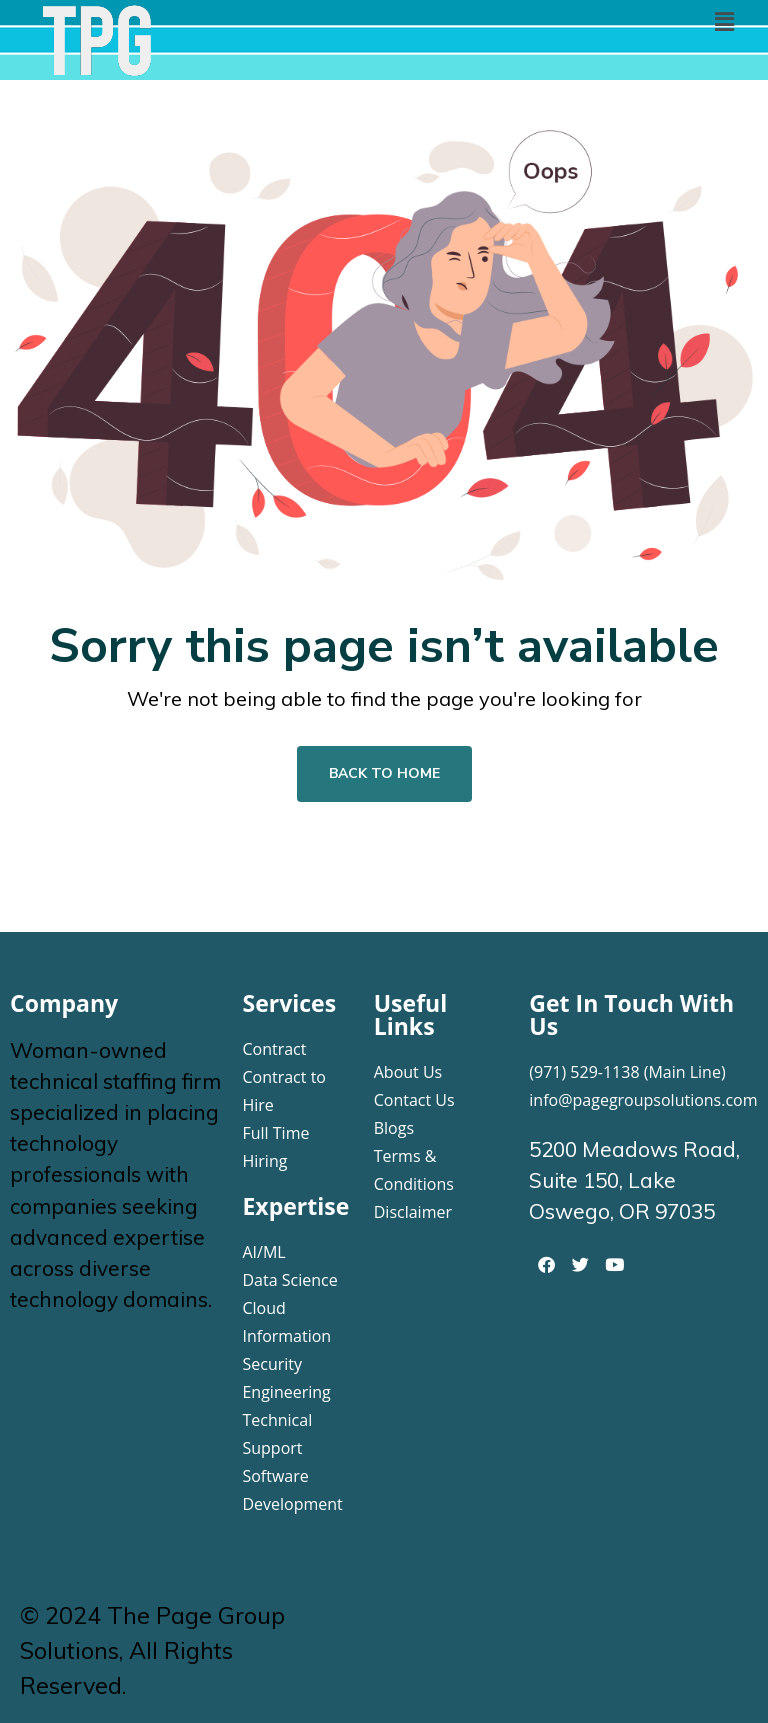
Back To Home (384, 773)
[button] (724, 21)
